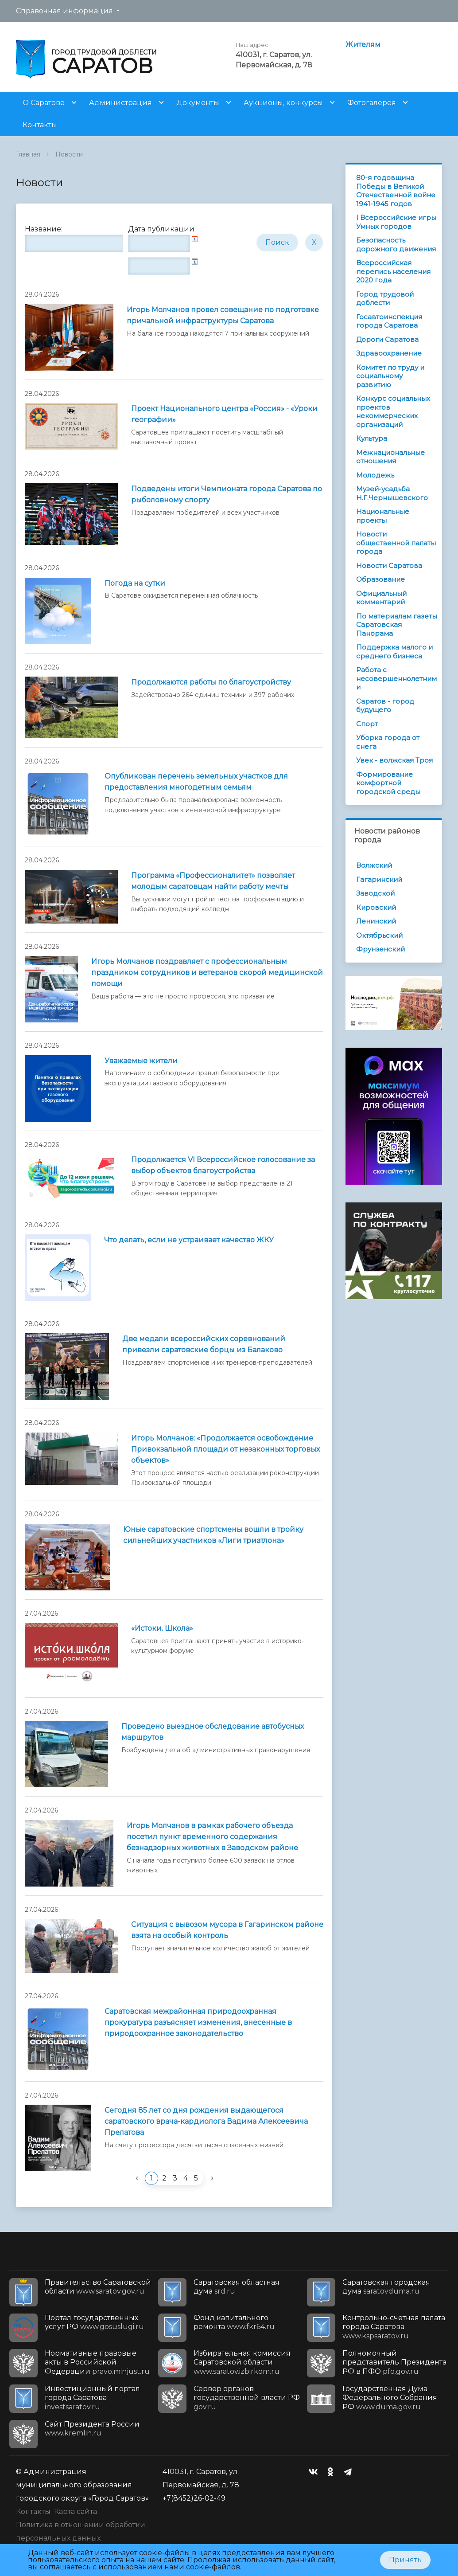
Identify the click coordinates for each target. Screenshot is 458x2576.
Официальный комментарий (381, 598)
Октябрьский (379, 935)
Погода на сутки (135, 583)
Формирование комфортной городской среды (388, 783)
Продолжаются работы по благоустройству (211, 682)
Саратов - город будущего (385, 705)
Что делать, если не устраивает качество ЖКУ (189, 1240)
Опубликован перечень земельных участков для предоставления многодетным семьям (196, 781)
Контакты (40, 125)
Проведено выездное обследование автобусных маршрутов (212, 1732)
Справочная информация (64, 11)
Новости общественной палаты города (396, 543)
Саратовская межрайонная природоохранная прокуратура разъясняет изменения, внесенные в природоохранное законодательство (198, 2022)
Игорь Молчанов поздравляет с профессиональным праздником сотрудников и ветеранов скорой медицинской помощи (207, 972)
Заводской (375, 893)
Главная (28, 154)
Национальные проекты (382, 516)
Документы (197, 102)
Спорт (367, 724)
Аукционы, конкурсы (283, 102)
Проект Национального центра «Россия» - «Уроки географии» (224, 414)
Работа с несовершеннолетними (396, 678)
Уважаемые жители (141, 1061)
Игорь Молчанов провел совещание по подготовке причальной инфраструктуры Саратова (223, 315)
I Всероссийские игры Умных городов (396, 222)
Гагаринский (379, 879)
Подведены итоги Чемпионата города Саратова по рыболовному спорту (226, 494)
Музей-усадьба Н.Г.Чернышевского (392, 493)
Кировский (376, 907)
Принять (405, 2560)
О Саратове (44, 102)
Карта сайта (75, 2511)
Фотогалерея (371, 102)
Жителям (362, 44)
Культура (371, 438)
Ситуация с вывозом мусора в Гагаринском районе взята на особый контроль (227, 1930)
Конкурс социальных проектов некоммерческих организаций (393, 411)
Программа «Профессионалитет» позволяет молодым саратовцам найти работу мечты (213, 881)
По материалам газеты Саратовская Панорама (396, 625)
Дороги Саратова (387, 339)
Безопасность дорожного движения (396, 244)
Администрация (120, 102)
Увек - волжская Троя (394, 760)
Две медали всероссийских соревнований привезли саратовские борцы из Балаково (203, 1344)
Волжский (374, 865)
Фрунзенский (380, 949)
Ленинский (376, 921)
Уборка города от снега (387, 742)
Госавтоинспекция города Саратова (389, 321)
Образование (380, 579)
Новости (69, 154)
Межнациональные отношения (390, 457)
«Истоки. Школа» (162, 1628)
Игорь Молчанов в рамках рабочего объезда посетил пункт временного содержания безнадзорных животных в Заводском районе (212, 1836)
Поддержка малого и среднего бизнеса (394, 651)
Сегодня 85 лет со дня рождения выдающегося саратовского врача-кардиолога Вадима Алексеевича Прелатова (206, 2121)
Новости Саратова (389, 565)
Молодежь (375, 475)
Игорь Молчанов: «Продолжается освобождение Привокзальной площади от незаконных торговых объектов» (225, 1449)
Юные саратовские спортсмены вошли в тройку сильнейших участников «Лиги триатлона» (213, 1535)
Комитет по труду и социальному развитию (390, 376)
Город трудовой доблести (385, 298)
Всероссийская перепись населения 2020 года (393, 271)
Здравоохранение (389, 353)
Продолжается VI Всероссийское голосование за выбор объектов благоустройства (223, 1165)
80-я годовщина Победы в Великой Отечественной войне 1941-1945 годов (395, 190)
